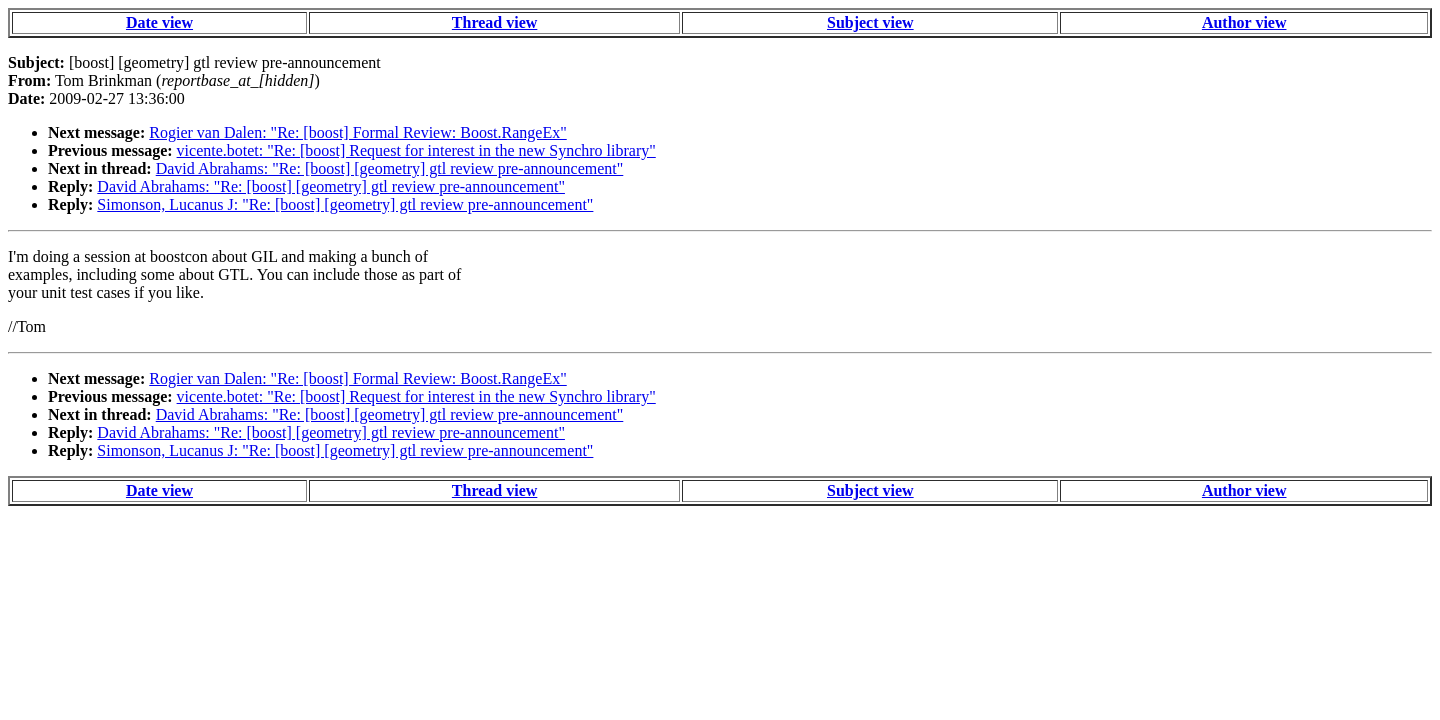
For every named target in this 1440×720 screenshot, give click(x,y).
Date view (159, 22)
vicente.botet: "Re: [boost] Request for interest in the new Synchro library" (416, 150)
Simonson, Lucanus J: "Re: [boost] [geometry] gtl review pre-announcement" (345, 204)
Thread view (494, 22)
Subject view (870, 22)
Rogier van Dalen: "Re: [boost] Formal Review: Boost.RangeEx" (357, 132)
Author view (1244, 22)
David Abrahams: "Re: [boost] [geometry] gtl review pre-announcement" (390, 168)
